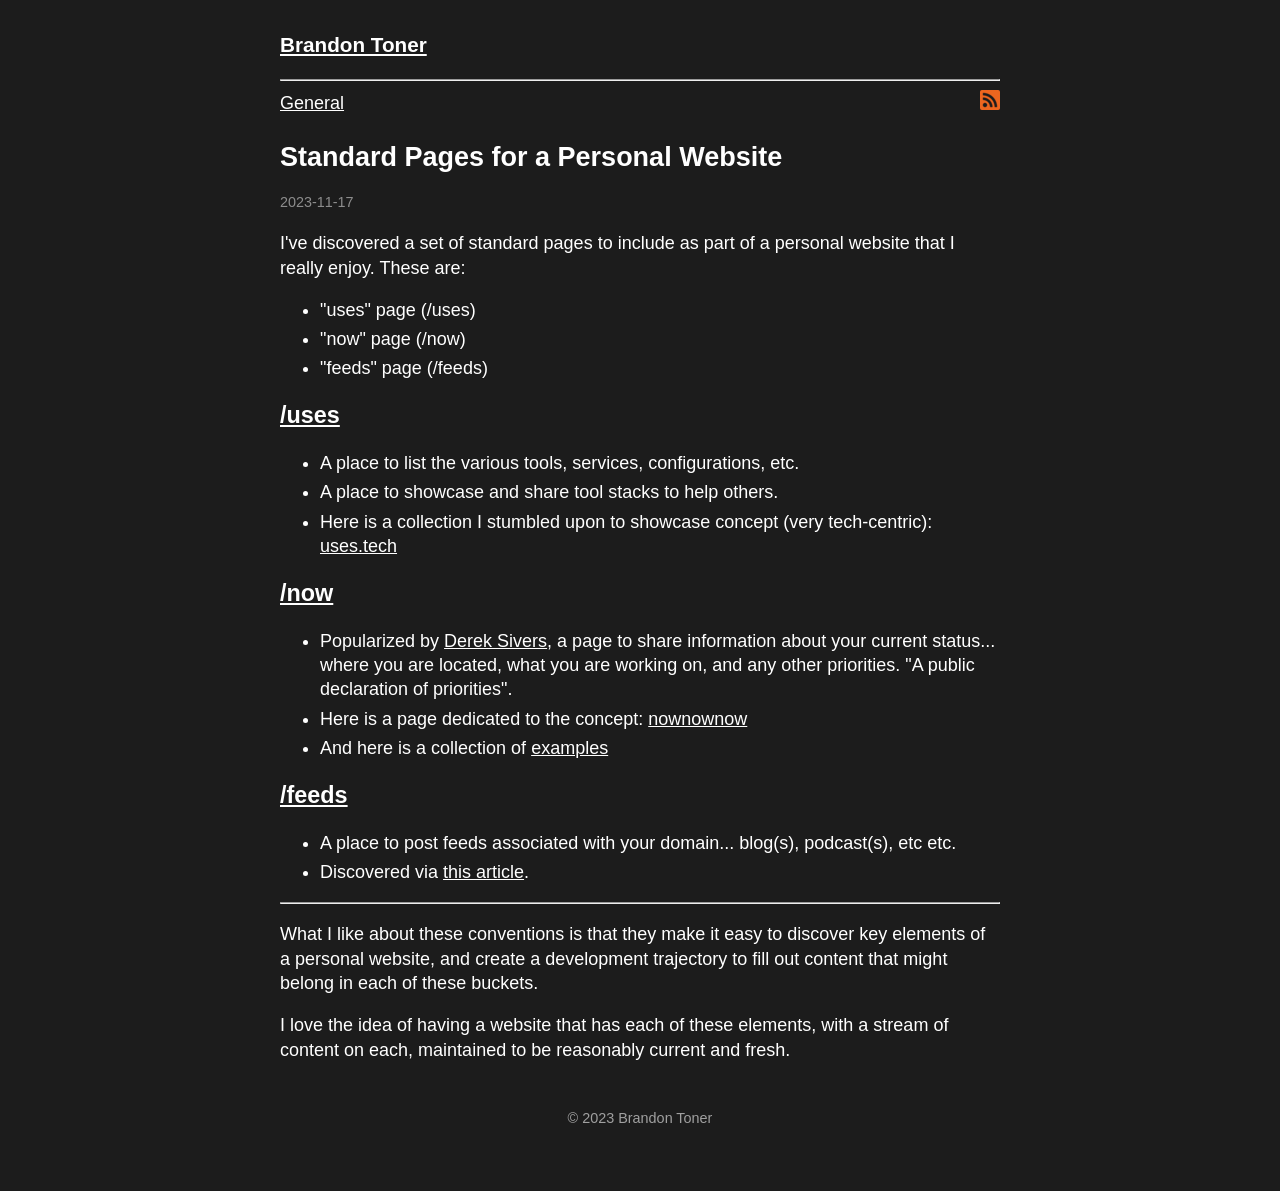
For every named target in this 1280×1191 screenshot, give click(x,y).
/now (306, 593)
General (312, 103)
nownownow (697, 719)
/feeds (314, 795)
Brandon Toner (353, 44)
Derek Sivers (495, 641)
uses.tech (358, 546)
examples (569, 748)
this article (483, 872)
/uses (310, 415)
